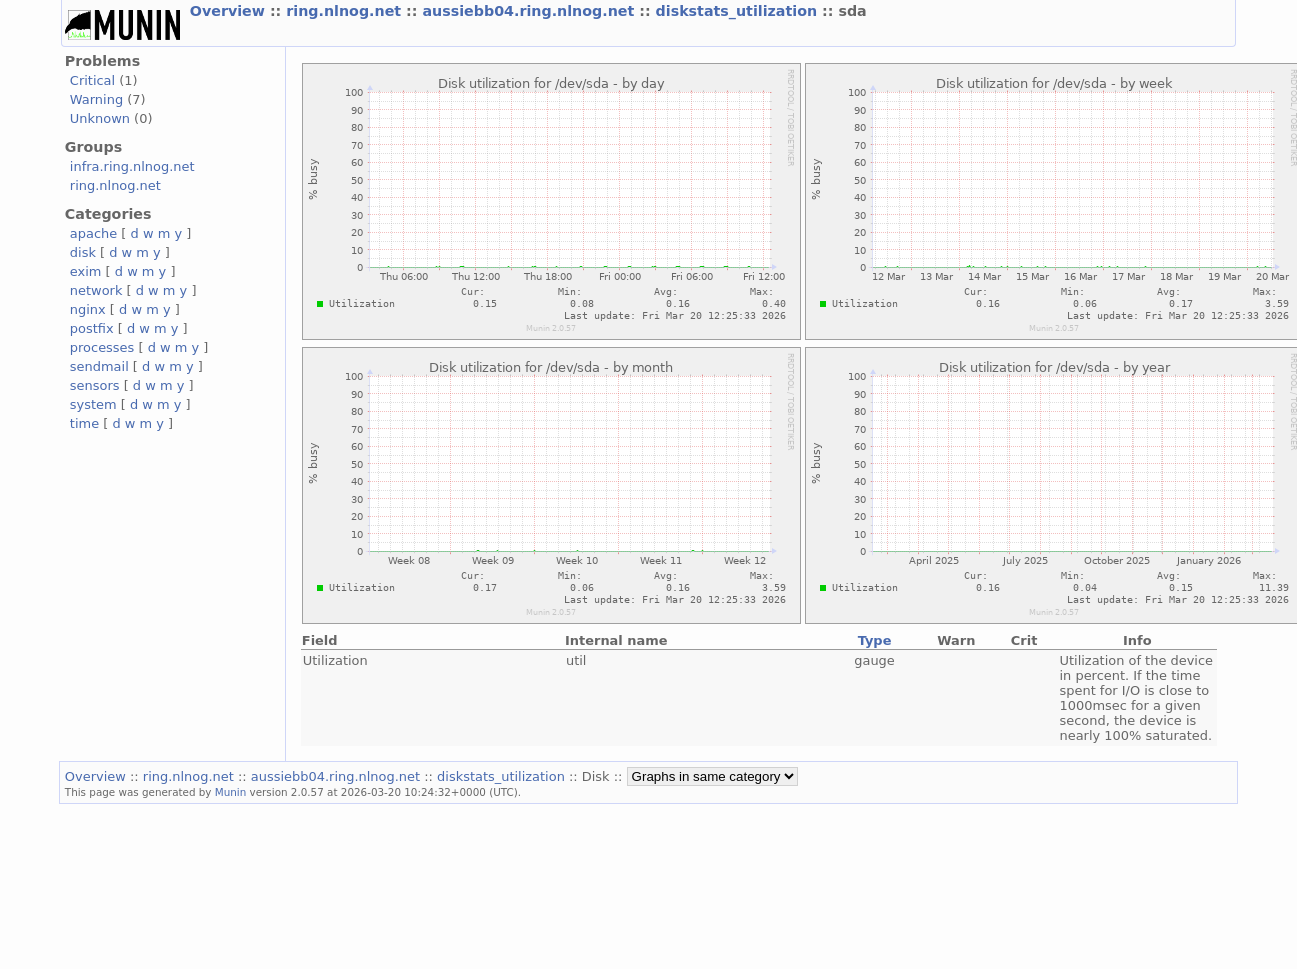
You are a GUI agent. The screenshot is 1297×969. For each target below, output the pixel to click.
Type (875, 640)
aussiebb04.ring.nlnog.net (530, 11)
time (84, 423)
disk (83, 252)
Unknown (100, 118)
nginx (88, 309)
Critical (92, 80)
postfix (92, 328)
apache (93, 233)
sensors (95, 385)
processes (102, 347)
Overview (230, 11)
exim (86, 271)
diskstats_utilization (739, 11)
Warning (96, 99)
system (93, 404)
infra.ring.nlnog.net (132, 166)
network (96, 290)
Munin (231, 792)
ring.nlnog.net (346, 11)
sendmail (99, 366)
